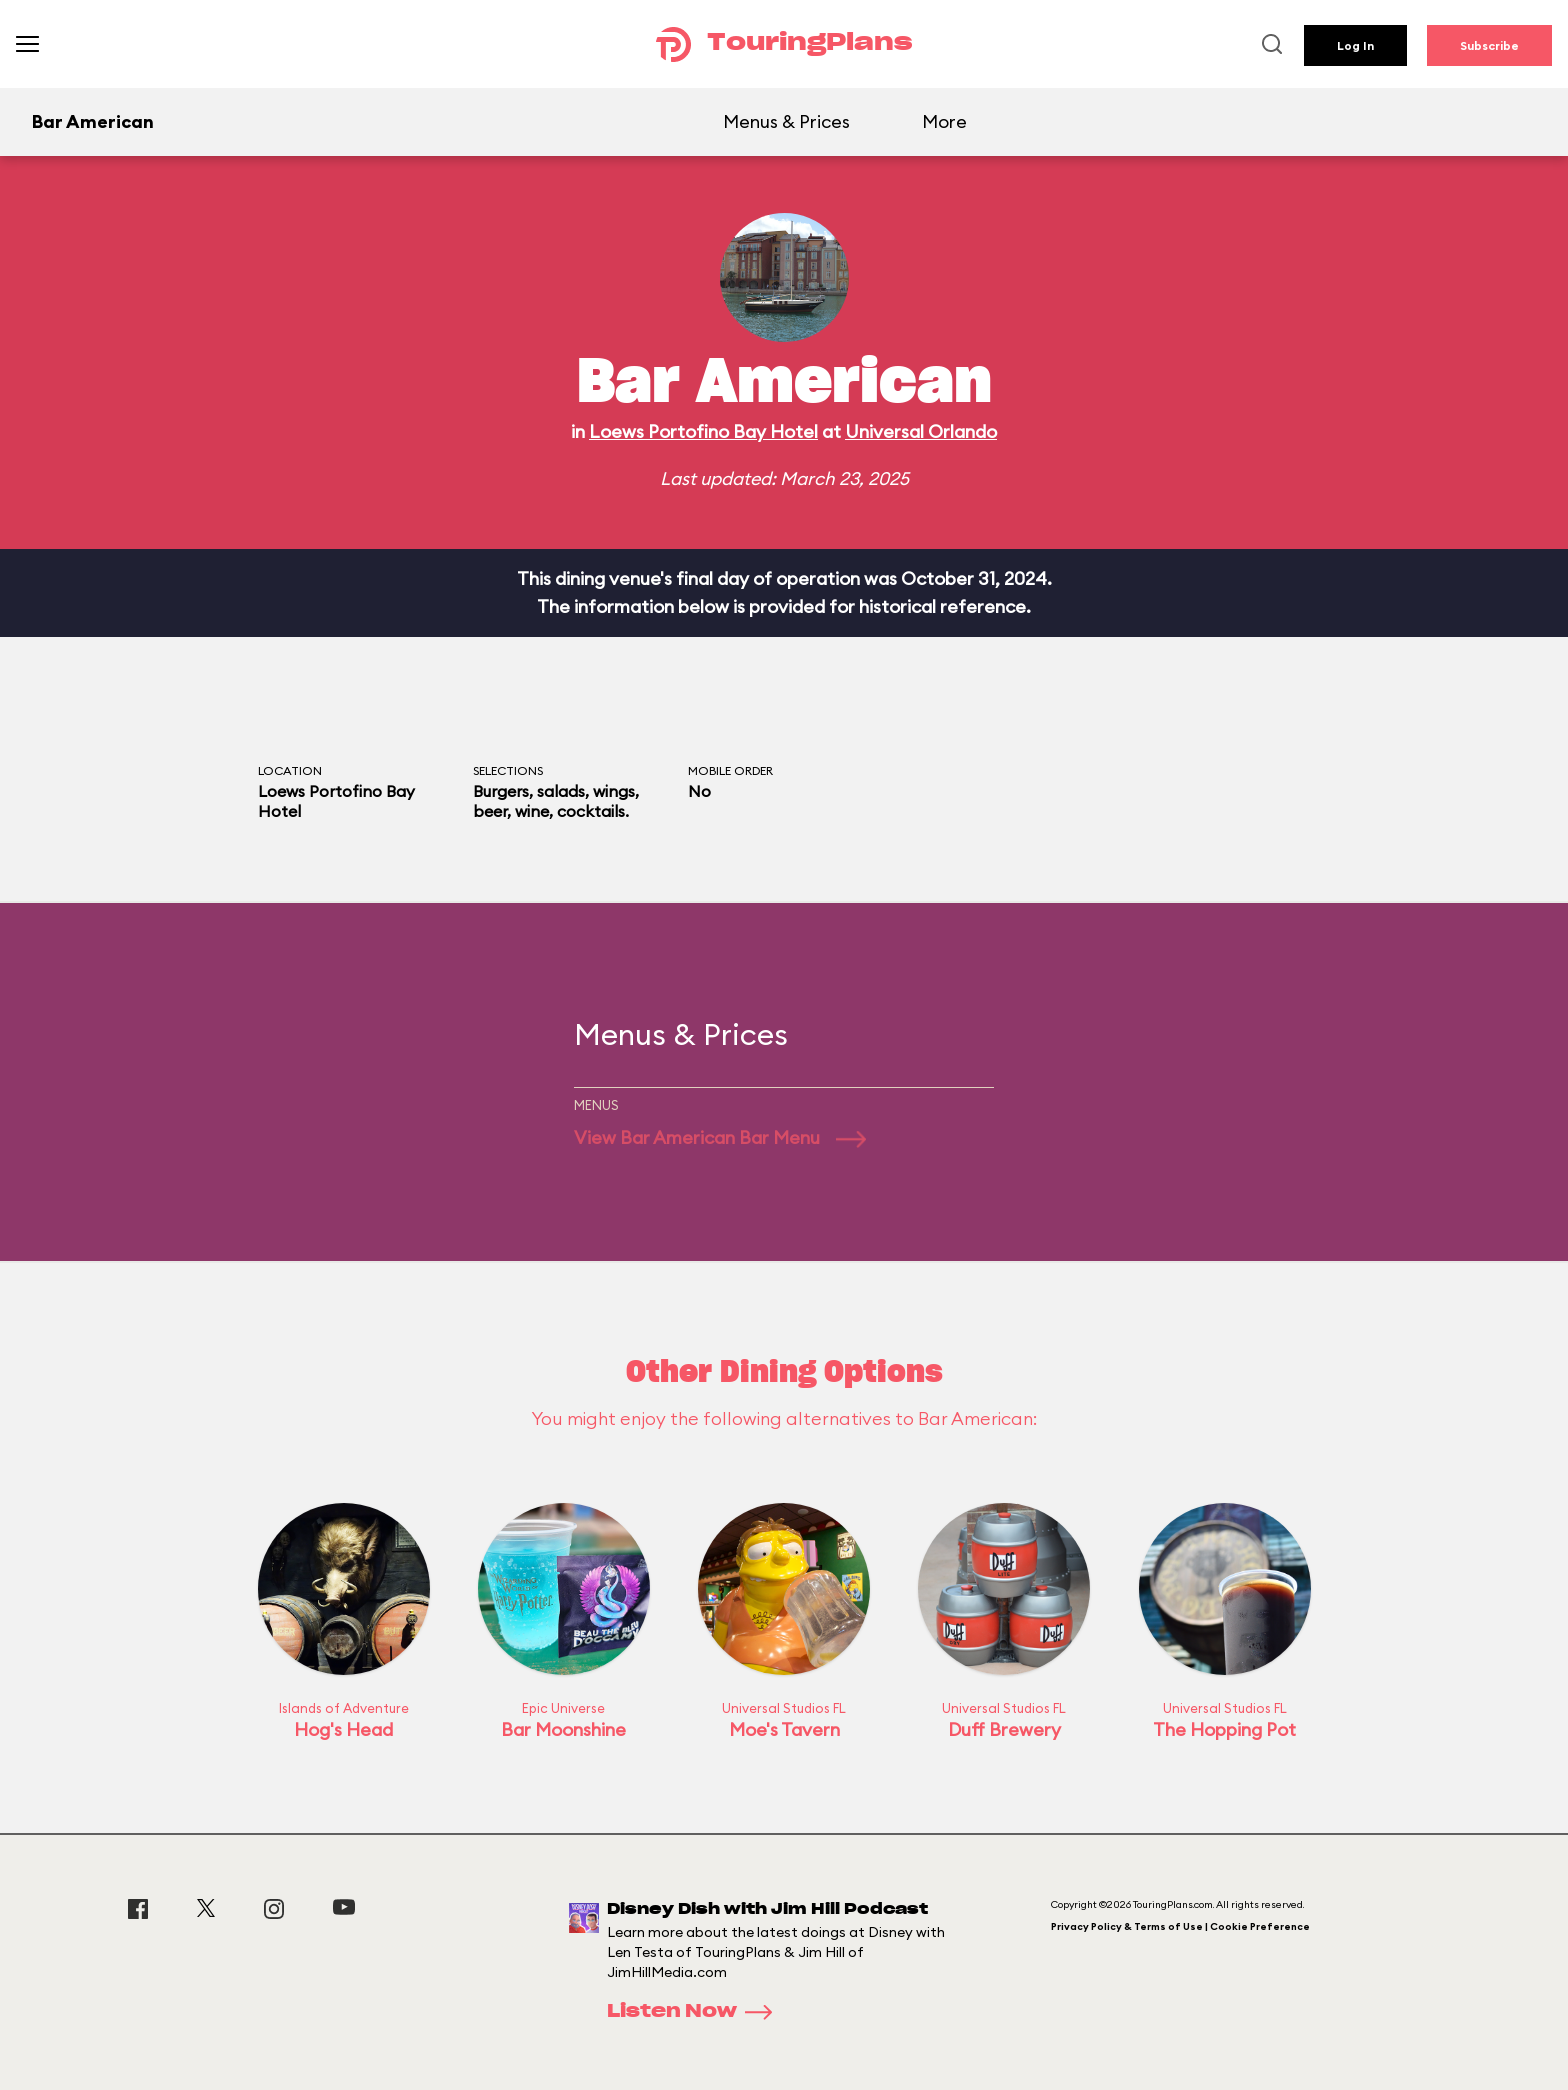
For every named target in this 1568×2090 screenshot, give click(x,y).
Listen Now (696, 2012)
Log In (1355, 45)
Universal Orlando (921, 431)
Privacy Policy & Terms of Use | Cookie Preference (1180, 1926)
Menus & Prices (786, 121)
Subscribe (1489, 45)
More (944, 121)
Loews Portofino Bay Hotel (703, 431)
